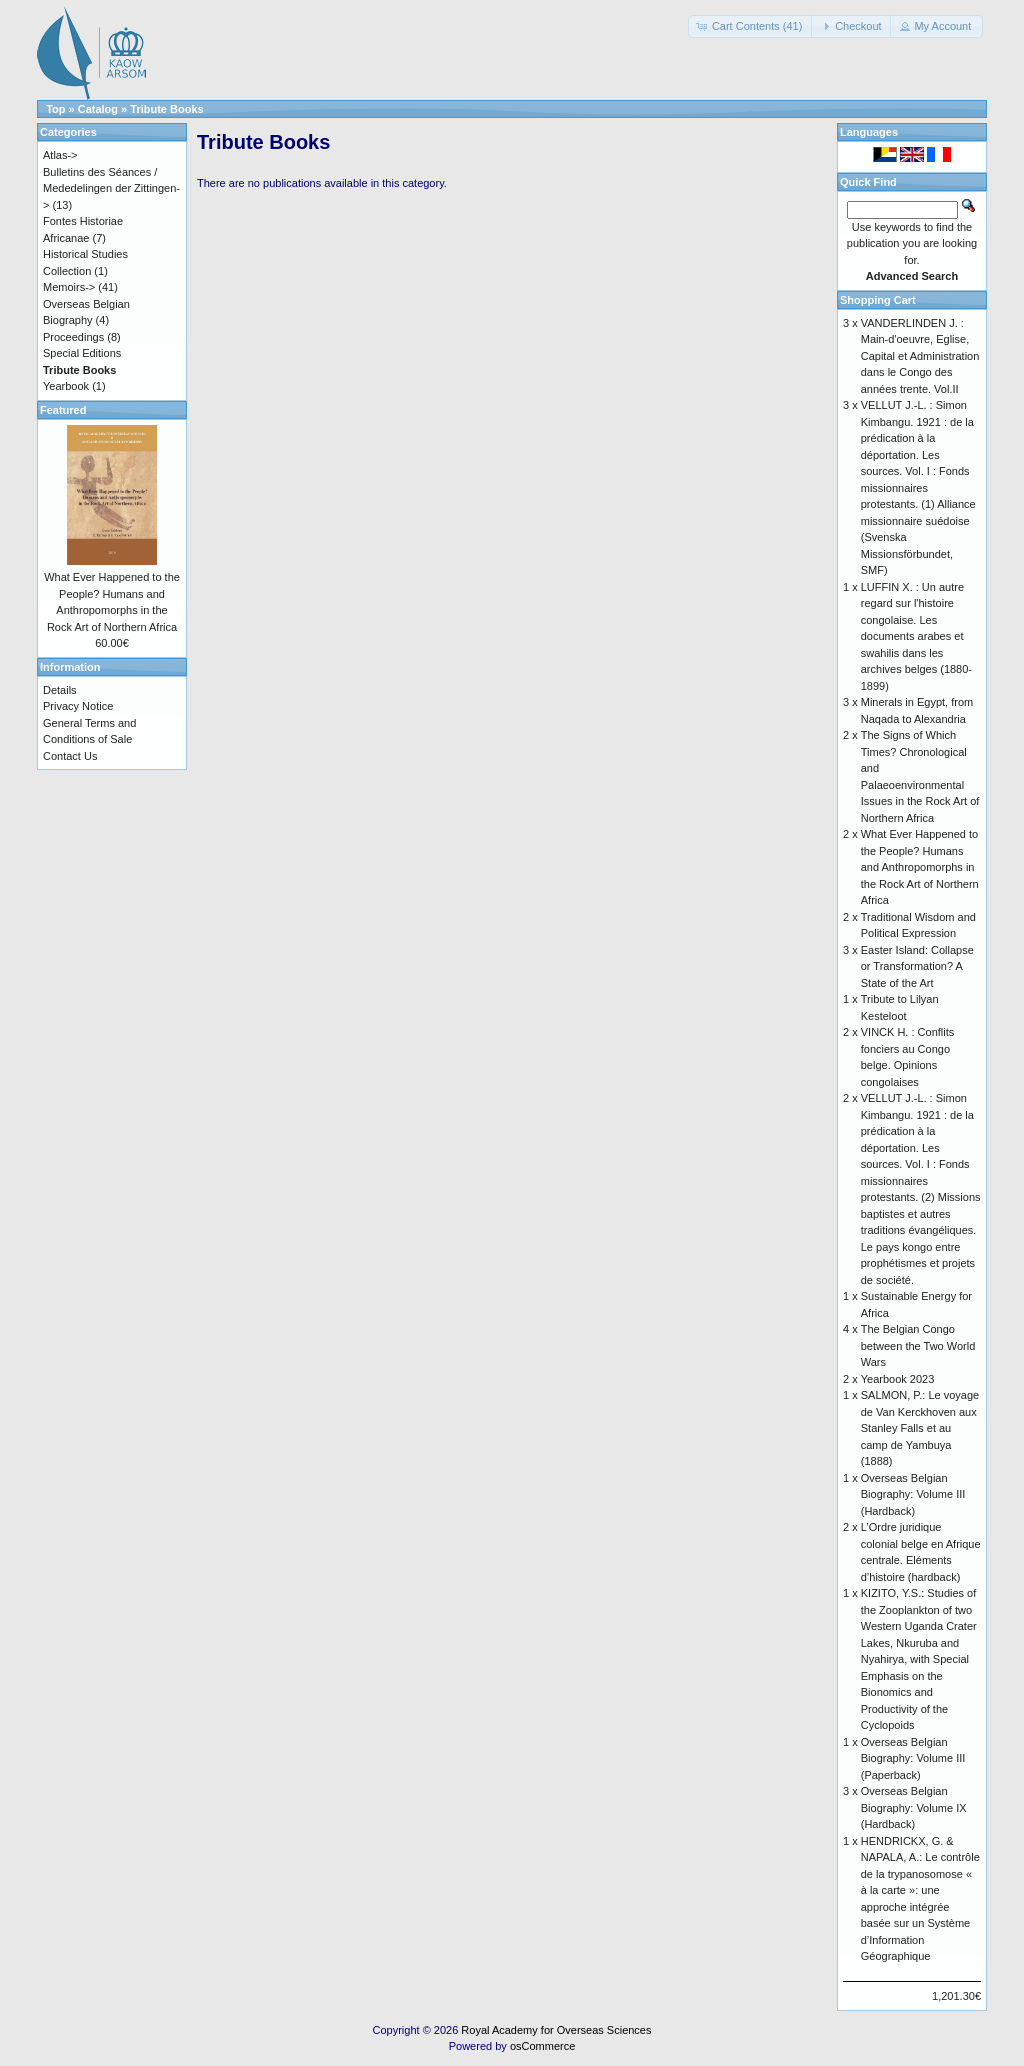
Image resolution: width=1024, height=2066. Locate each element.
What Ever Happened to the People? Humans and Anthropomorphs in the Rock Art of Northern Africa (920, 867)
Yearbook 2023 (898, 1379)
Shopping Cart (878, 300)
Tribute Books (166, 109)
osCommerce (542, 2046)
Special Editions (82, 353)
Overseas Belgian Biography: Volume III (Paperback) (913, 1758)
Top (55, 109)
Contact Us (70, 756)
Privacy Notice (78, 706)
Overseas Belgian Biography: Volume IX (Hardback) (914, 1807)
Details (60, 690)
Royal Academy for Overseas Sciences (556, 2030)
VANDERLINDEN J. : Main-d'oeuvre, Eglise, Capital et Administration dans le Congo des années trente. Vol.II (920, 356)
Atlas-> (60, 155)
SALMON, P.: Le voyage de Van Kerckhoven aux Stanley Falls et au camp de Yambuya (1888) (920, 1428)
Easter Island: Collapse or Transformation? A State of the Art (917, 966)
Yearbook (66, 386)
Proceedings (73, 337)
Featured (63, 410)
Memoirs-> (69, 287)
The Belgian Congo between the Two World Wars (918, 1345)
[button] (751, 26)
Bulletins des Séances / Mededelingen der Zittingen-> (111, 188)
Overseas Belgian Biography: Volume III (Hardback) (913, 1494)
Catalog (98, 109)
